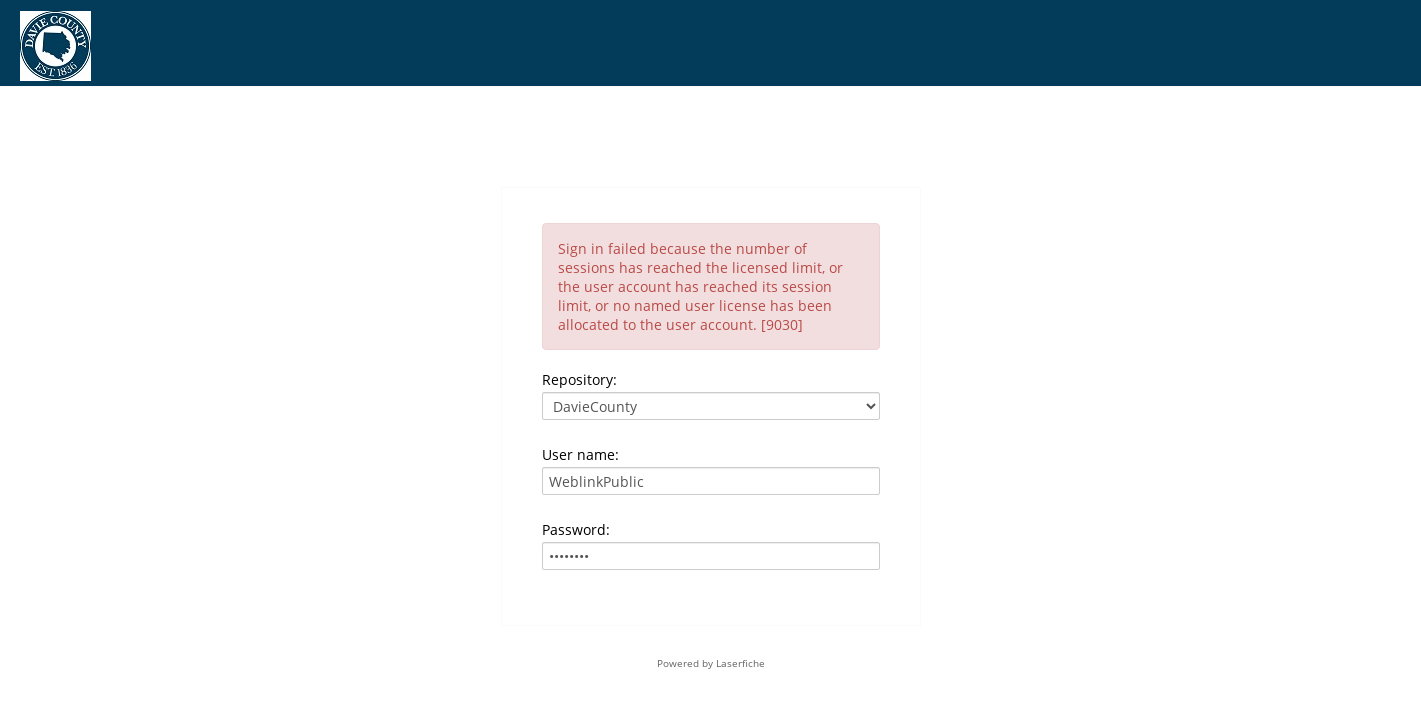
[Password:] (711, 556)
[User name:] (711, 481)
